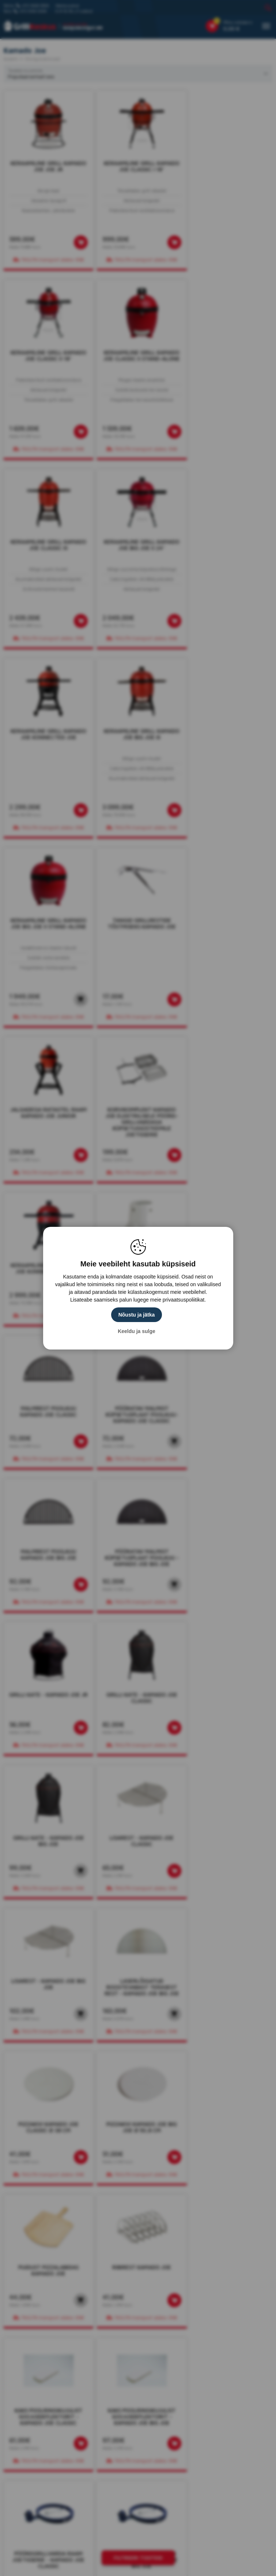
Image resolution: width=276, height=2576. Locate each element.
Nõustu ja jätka (136, 1315)
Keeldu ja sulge (136, 1331)
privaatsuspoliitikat (183, 1300)
